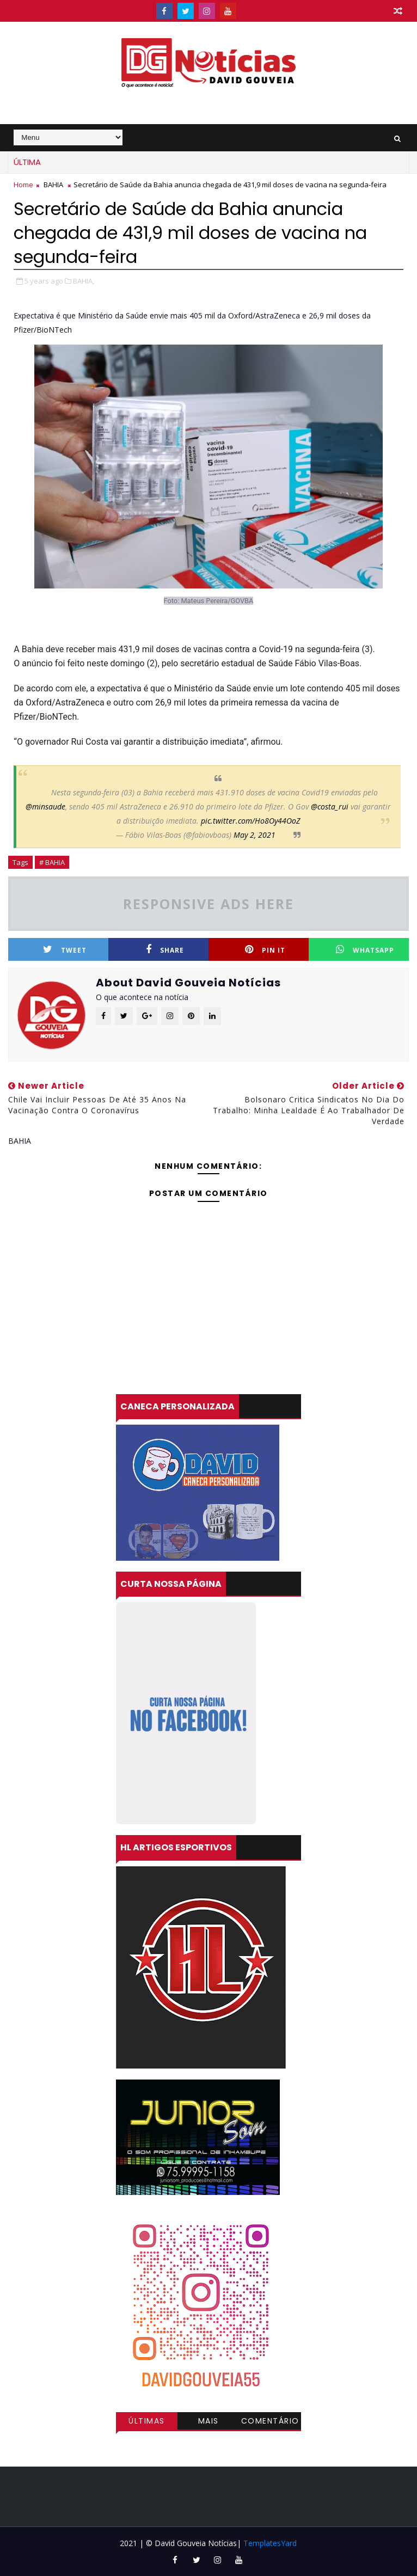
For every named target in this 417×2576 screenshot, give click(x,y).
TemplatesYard (270, 2543)
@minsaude (45, 806)
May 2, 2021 (254, 835)
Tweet (65, 949)
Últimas (146, 2420)
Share (165, 949)
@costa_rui (329, 806)
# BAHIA (52, 862)
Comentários (270, 2422)
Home (23, 184)
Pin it (265, 949)
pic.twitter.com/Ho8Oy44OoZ (250, 820)
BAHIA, (83, 281)
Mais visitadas (208, 2422)
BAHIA (53, 184)
